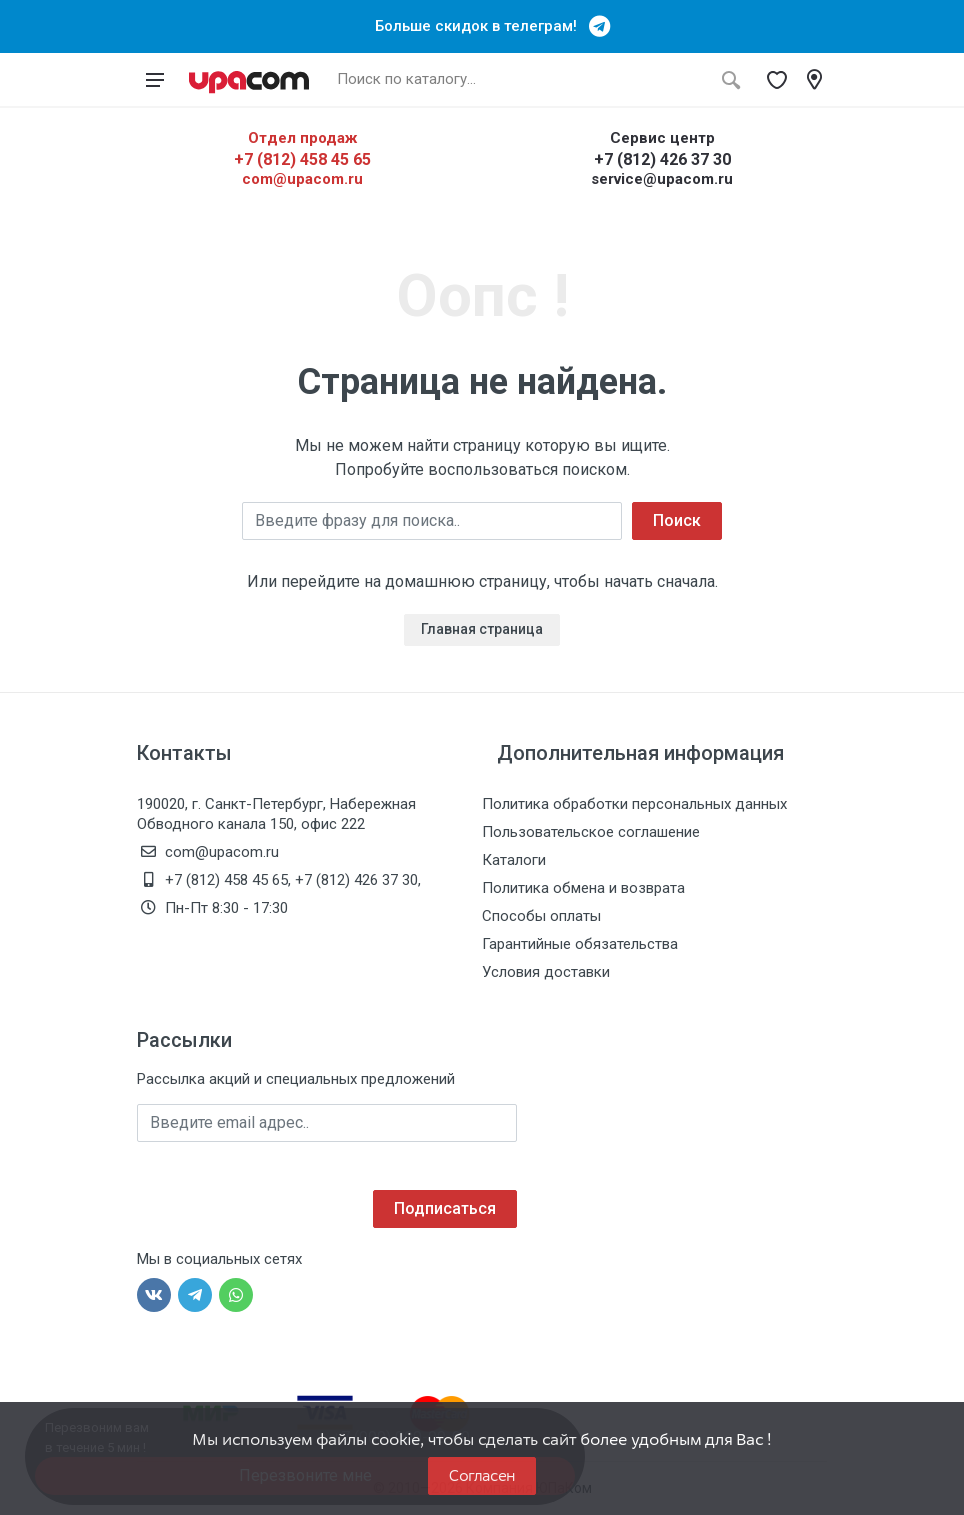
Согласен (482, 1475)
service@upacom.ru (662, 179)
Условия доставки (546, 972)
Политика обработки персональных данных (634, 804)
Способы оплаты (541, 916)
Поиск (677, 520)
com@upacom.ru (302, 179)
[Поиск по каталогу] (519, 80)
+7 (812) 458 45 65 (302, 159)
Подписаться (445, 1208)
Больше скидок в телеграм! (482, 26)
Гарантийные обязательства (580, 944)
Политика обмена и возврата (583, 888)
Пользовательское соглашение (591, 832)
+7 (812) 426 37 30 (662, 159)
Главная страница (482, 629)
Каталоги (514, 860)
